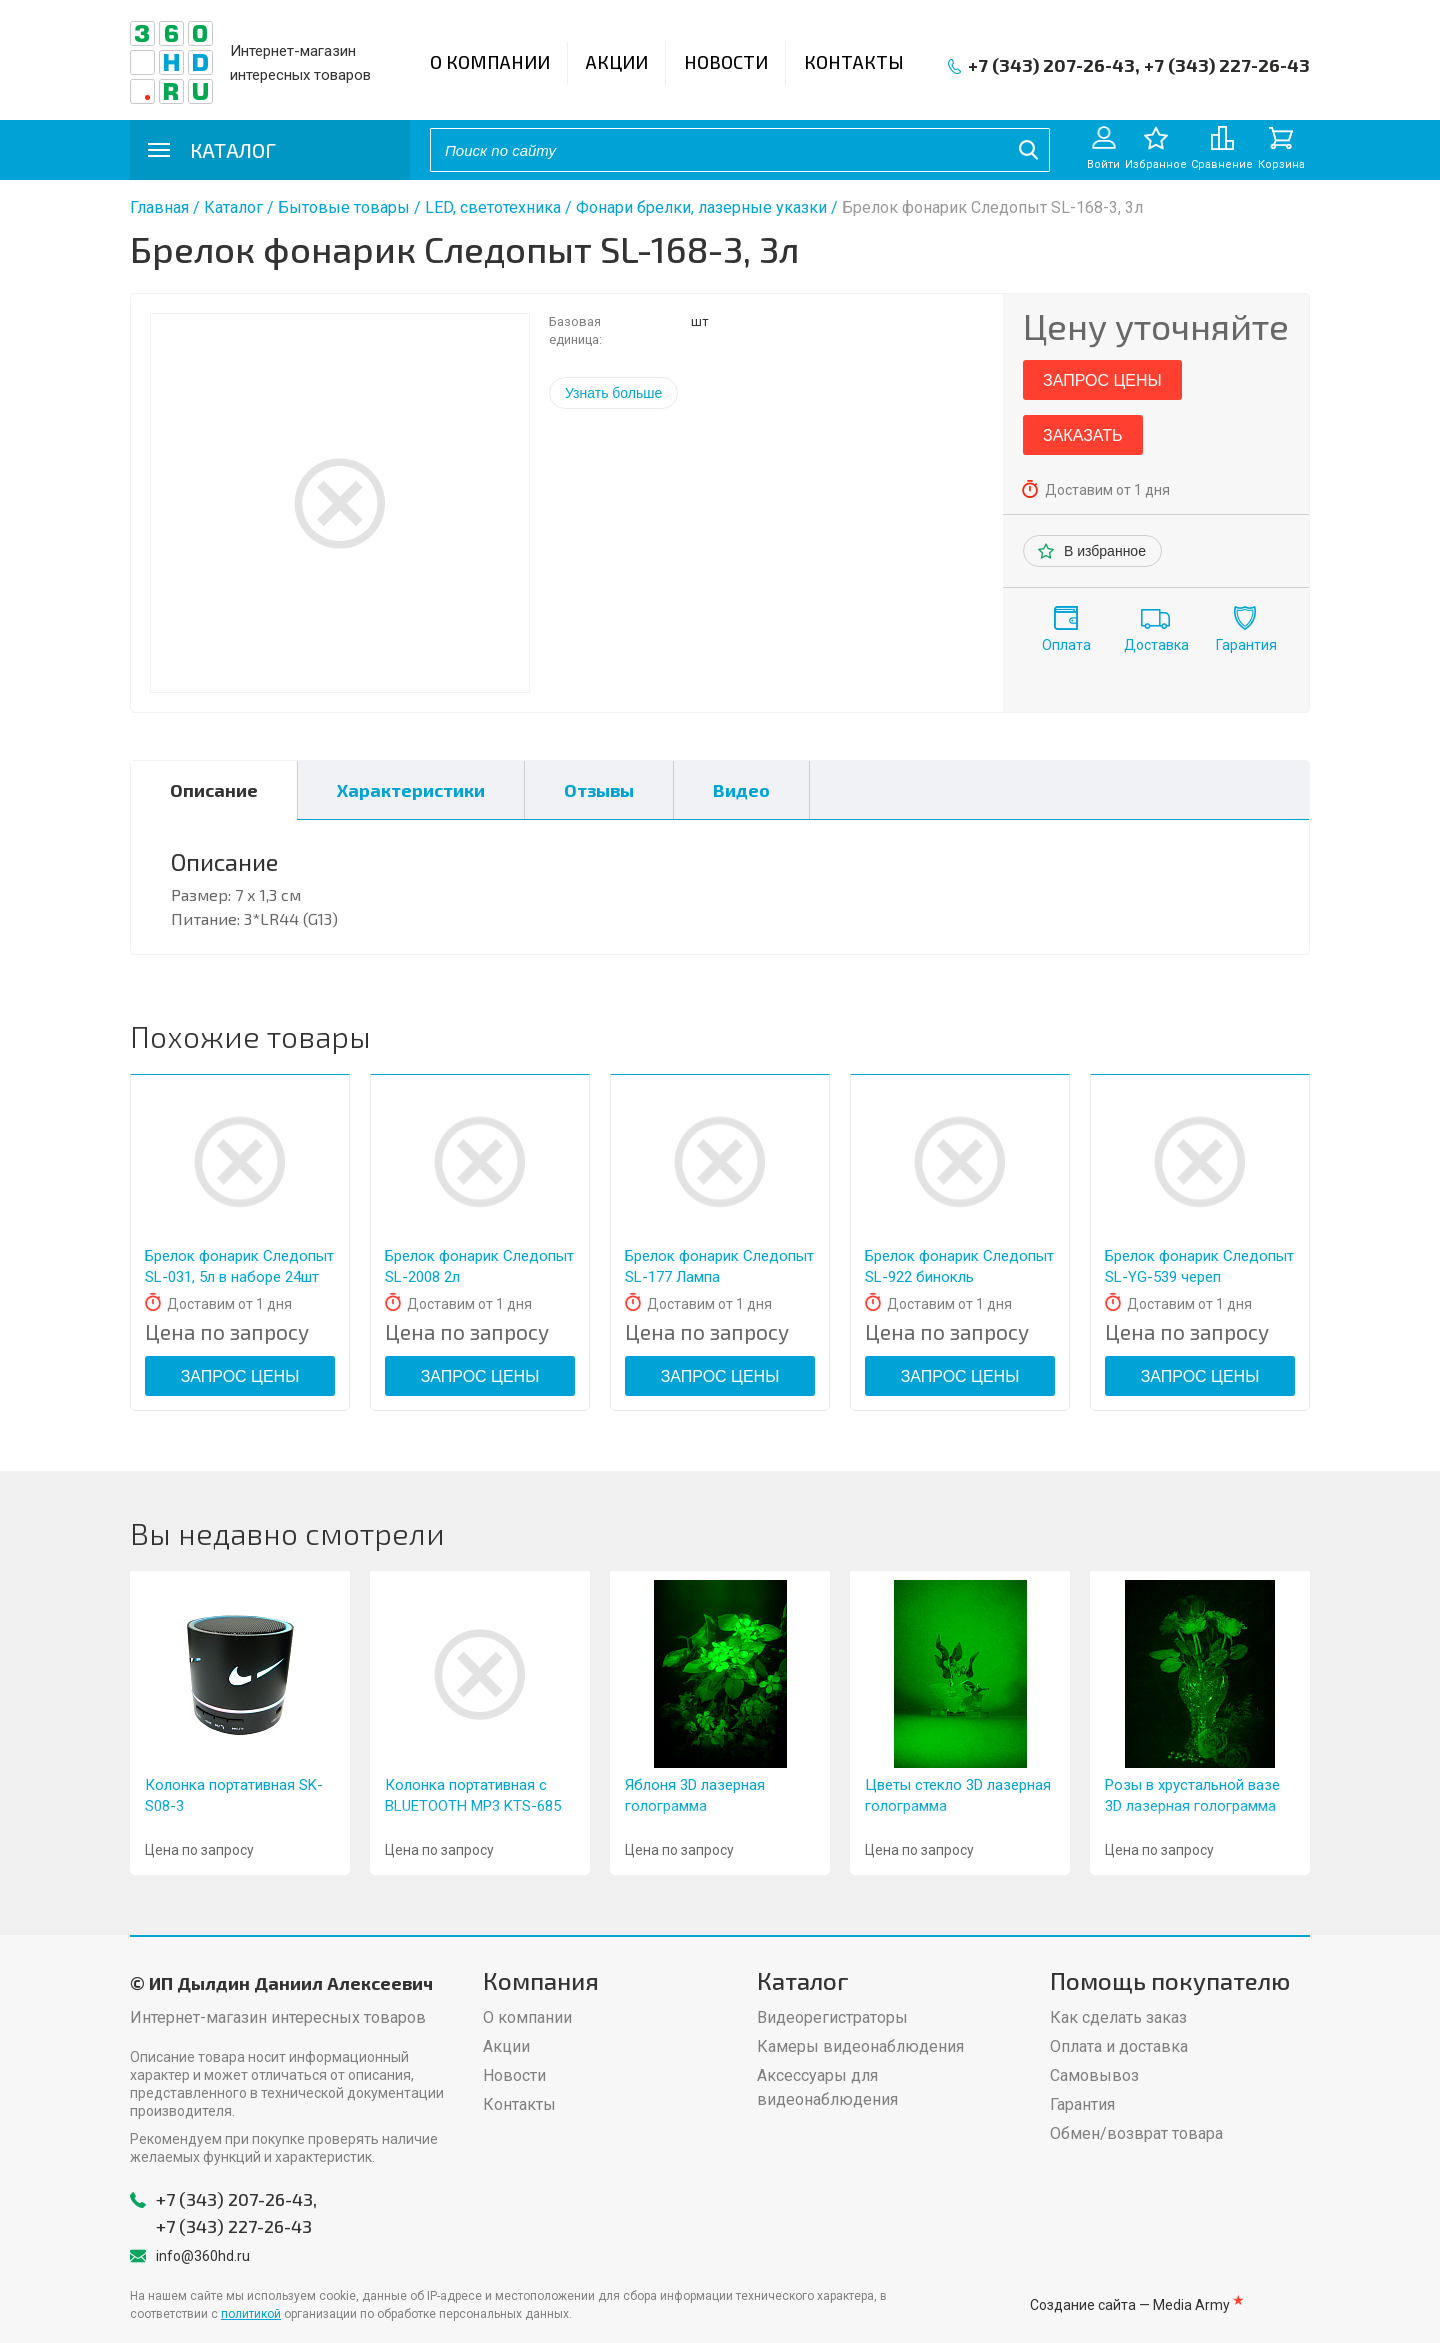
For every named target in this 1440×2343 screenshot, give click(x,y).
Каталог (233, 207)
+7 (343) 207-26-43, (1054, 65)
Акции (617, 62)
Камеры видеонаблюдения (860, 2046)
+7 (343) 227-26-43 (1227, 65)
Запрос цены (1102, 380)
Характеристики (411, 790)
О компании (490, 62)
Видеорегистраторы (832, 2017)
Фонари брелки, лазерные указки (701, 207)
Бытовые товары (344, 207)
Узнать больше (613, 393)
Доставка (1156, 645)
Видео (741, 790)
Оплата (1066, 645)
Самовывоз (1094, 2075)
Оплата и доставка (1119, 2046)
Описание (214, 790)
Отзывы (599, 790)
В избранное (1105, 551)
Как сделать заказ (1118, 2017)
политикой (251, 2314)
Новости (726, 62)
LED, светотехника (493, 207)
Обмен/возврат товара (1136, 2133)
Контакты (854, 62)
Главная (159, 207)
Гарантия (1246, 645)
